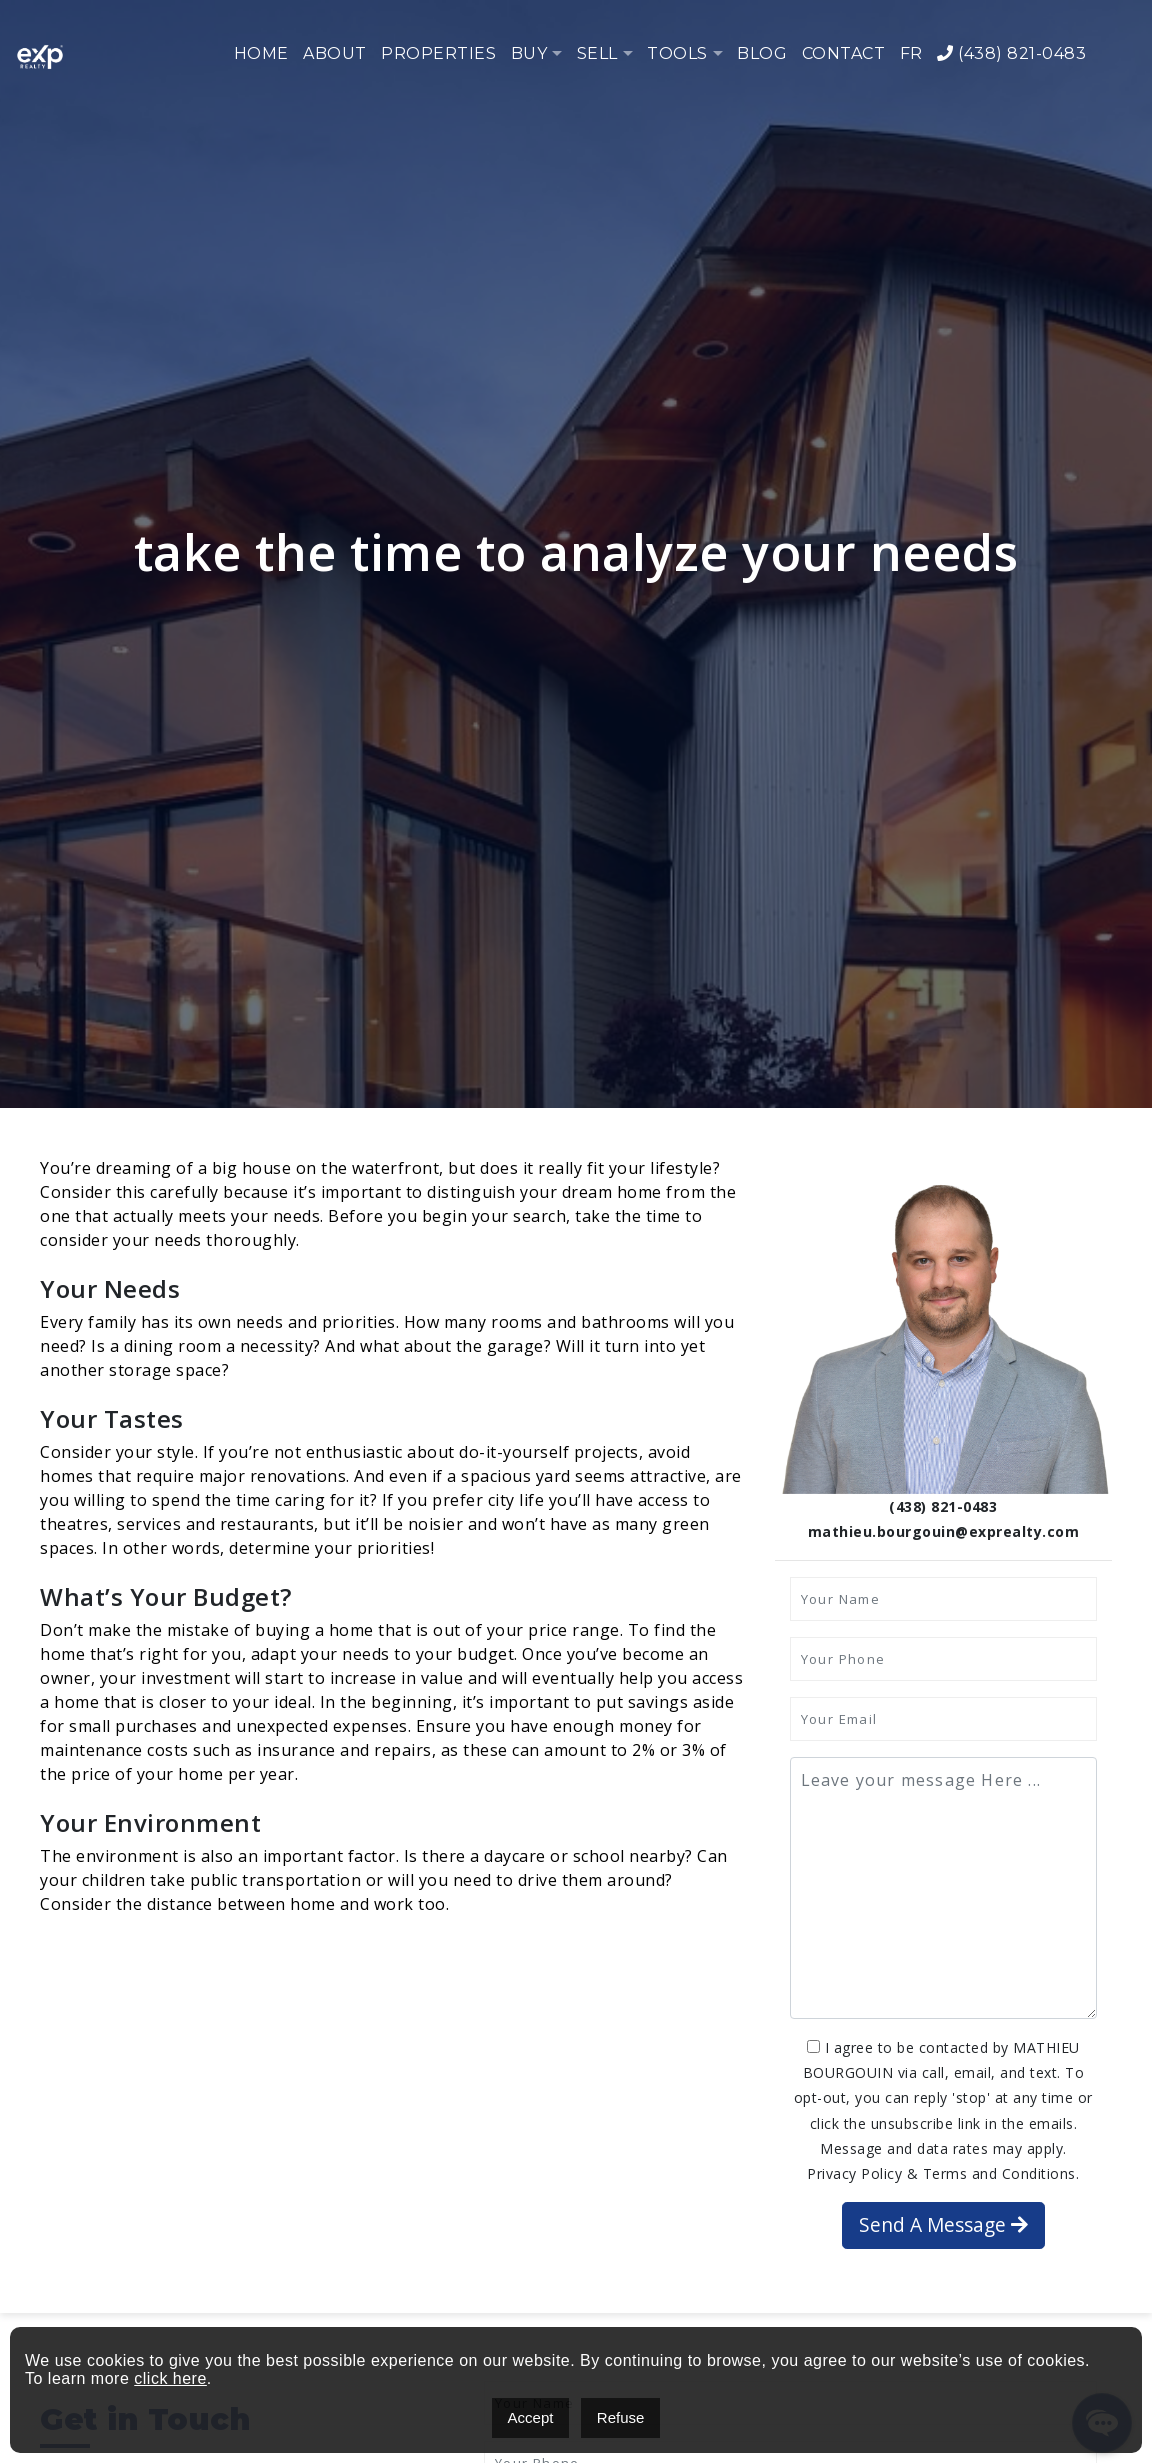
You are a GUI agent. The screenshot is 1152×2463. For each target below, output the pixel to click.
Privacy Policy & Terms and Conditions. (943, 2173)
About (335, 53)
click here (170, 2378)
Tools (677, 53)
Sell (597, 53)
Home (261, 53)
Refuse (621, 2417)
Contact (844, 53)
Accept (531, 2417)
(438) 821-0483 (1011, 53)
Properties (438, 53)
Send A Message (943, 2224)
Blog (762, 53)
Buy (529, 53)
